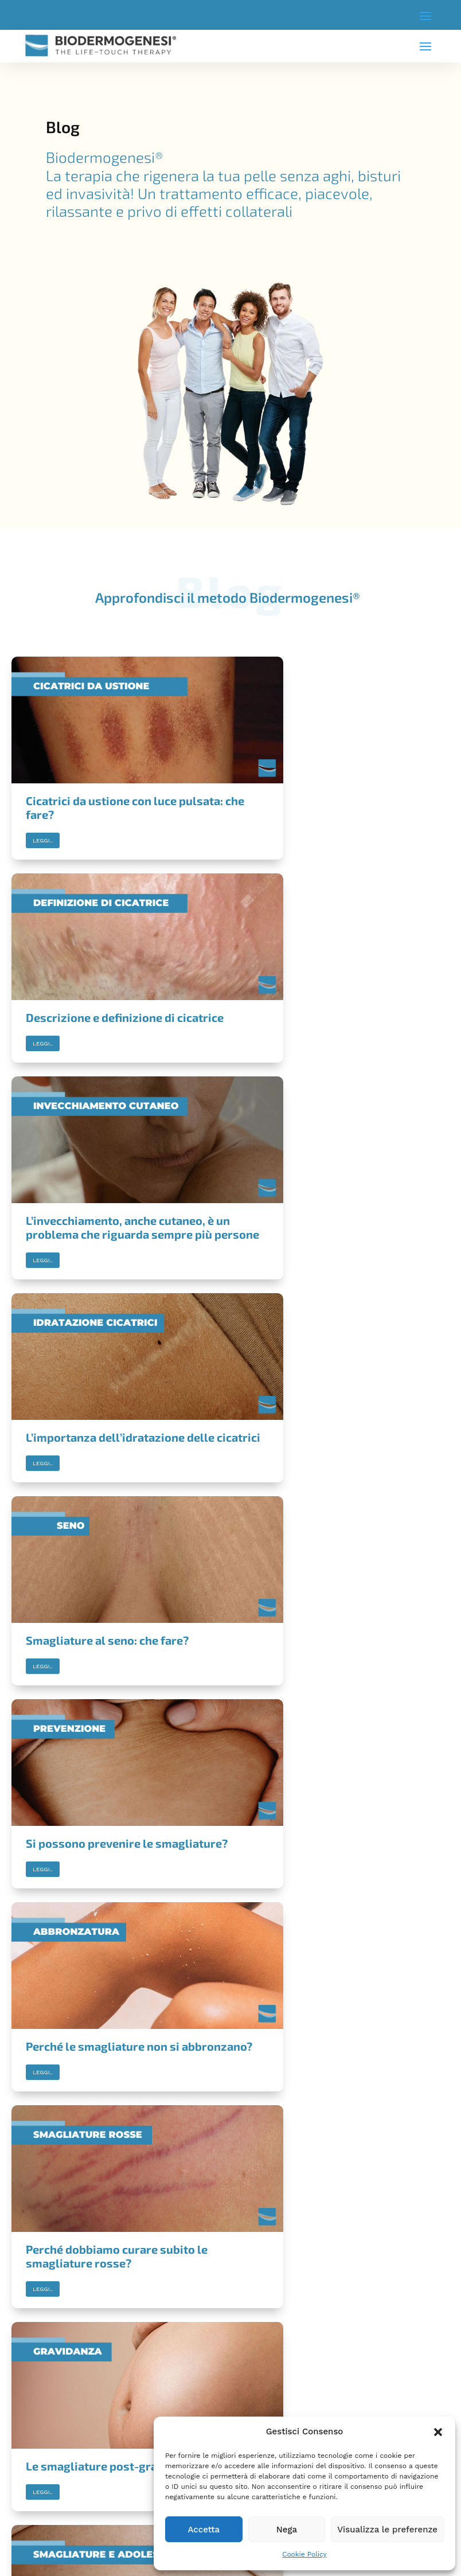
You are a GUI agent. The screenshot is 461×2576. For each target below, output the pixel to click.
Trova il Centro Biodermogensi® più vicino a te (231, 2211)
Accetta (203, 2529)
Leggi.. (43, 812)
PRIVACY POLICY (46, 2344)
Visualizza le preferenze (387, 2529)
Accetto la (80, 2463)
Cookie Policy (304, 2554)
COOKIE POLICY (45, 2358)
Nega (286, 2529)
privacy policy (109, 2463)
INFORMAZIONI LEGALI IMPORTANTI (74, 2331)
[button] (438, 2432)
